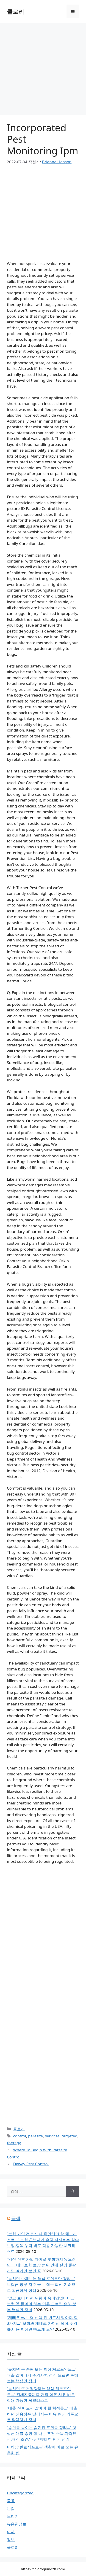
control (19, 2136)
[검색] (72, 2191)
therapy (14, 2142)
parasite (35, 2136)
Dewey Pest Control (31, 2163)
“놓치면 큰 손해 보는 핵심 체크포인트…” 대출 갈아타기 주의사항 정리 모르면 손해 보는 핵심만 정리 (42, 2375)
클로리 (15, 11)
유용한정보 (16, 2524)
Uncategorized (20, 2493)
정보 (11, 2539)
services (52, 2136)
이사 (11, 2531)
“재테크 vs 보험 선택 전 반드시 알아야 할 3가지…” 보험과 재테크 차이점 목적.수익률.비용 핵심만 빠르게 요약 (42, 2323)
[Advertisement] (43, 70)
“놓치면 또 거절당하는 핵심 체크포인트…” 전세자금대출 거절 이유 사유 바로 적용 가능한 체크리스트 (41, 2394)
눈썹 (11, 2508)
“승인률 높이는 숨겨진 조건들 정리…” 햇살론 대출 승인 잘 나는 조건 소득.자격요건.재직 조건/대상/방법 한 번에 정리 (41, 2433)
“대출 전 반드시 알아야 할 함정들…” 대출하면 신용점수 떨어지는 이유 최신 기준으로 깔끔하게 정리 (42, 2413)
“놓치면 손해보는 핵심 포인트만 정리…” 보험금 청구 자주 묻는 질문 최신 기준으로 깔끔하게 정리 (41, 2284)
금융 (11, 2500)
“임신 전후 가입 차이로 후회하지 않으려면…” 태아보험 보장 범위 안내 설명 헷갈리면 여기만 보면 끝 (41, 2265)
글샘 (15, 2218)
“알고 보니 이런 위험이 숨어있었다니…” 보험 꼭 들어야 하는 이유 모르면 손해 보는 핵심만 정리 (41, 2303)
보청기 (13, 2516)
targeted (70, 2136)
